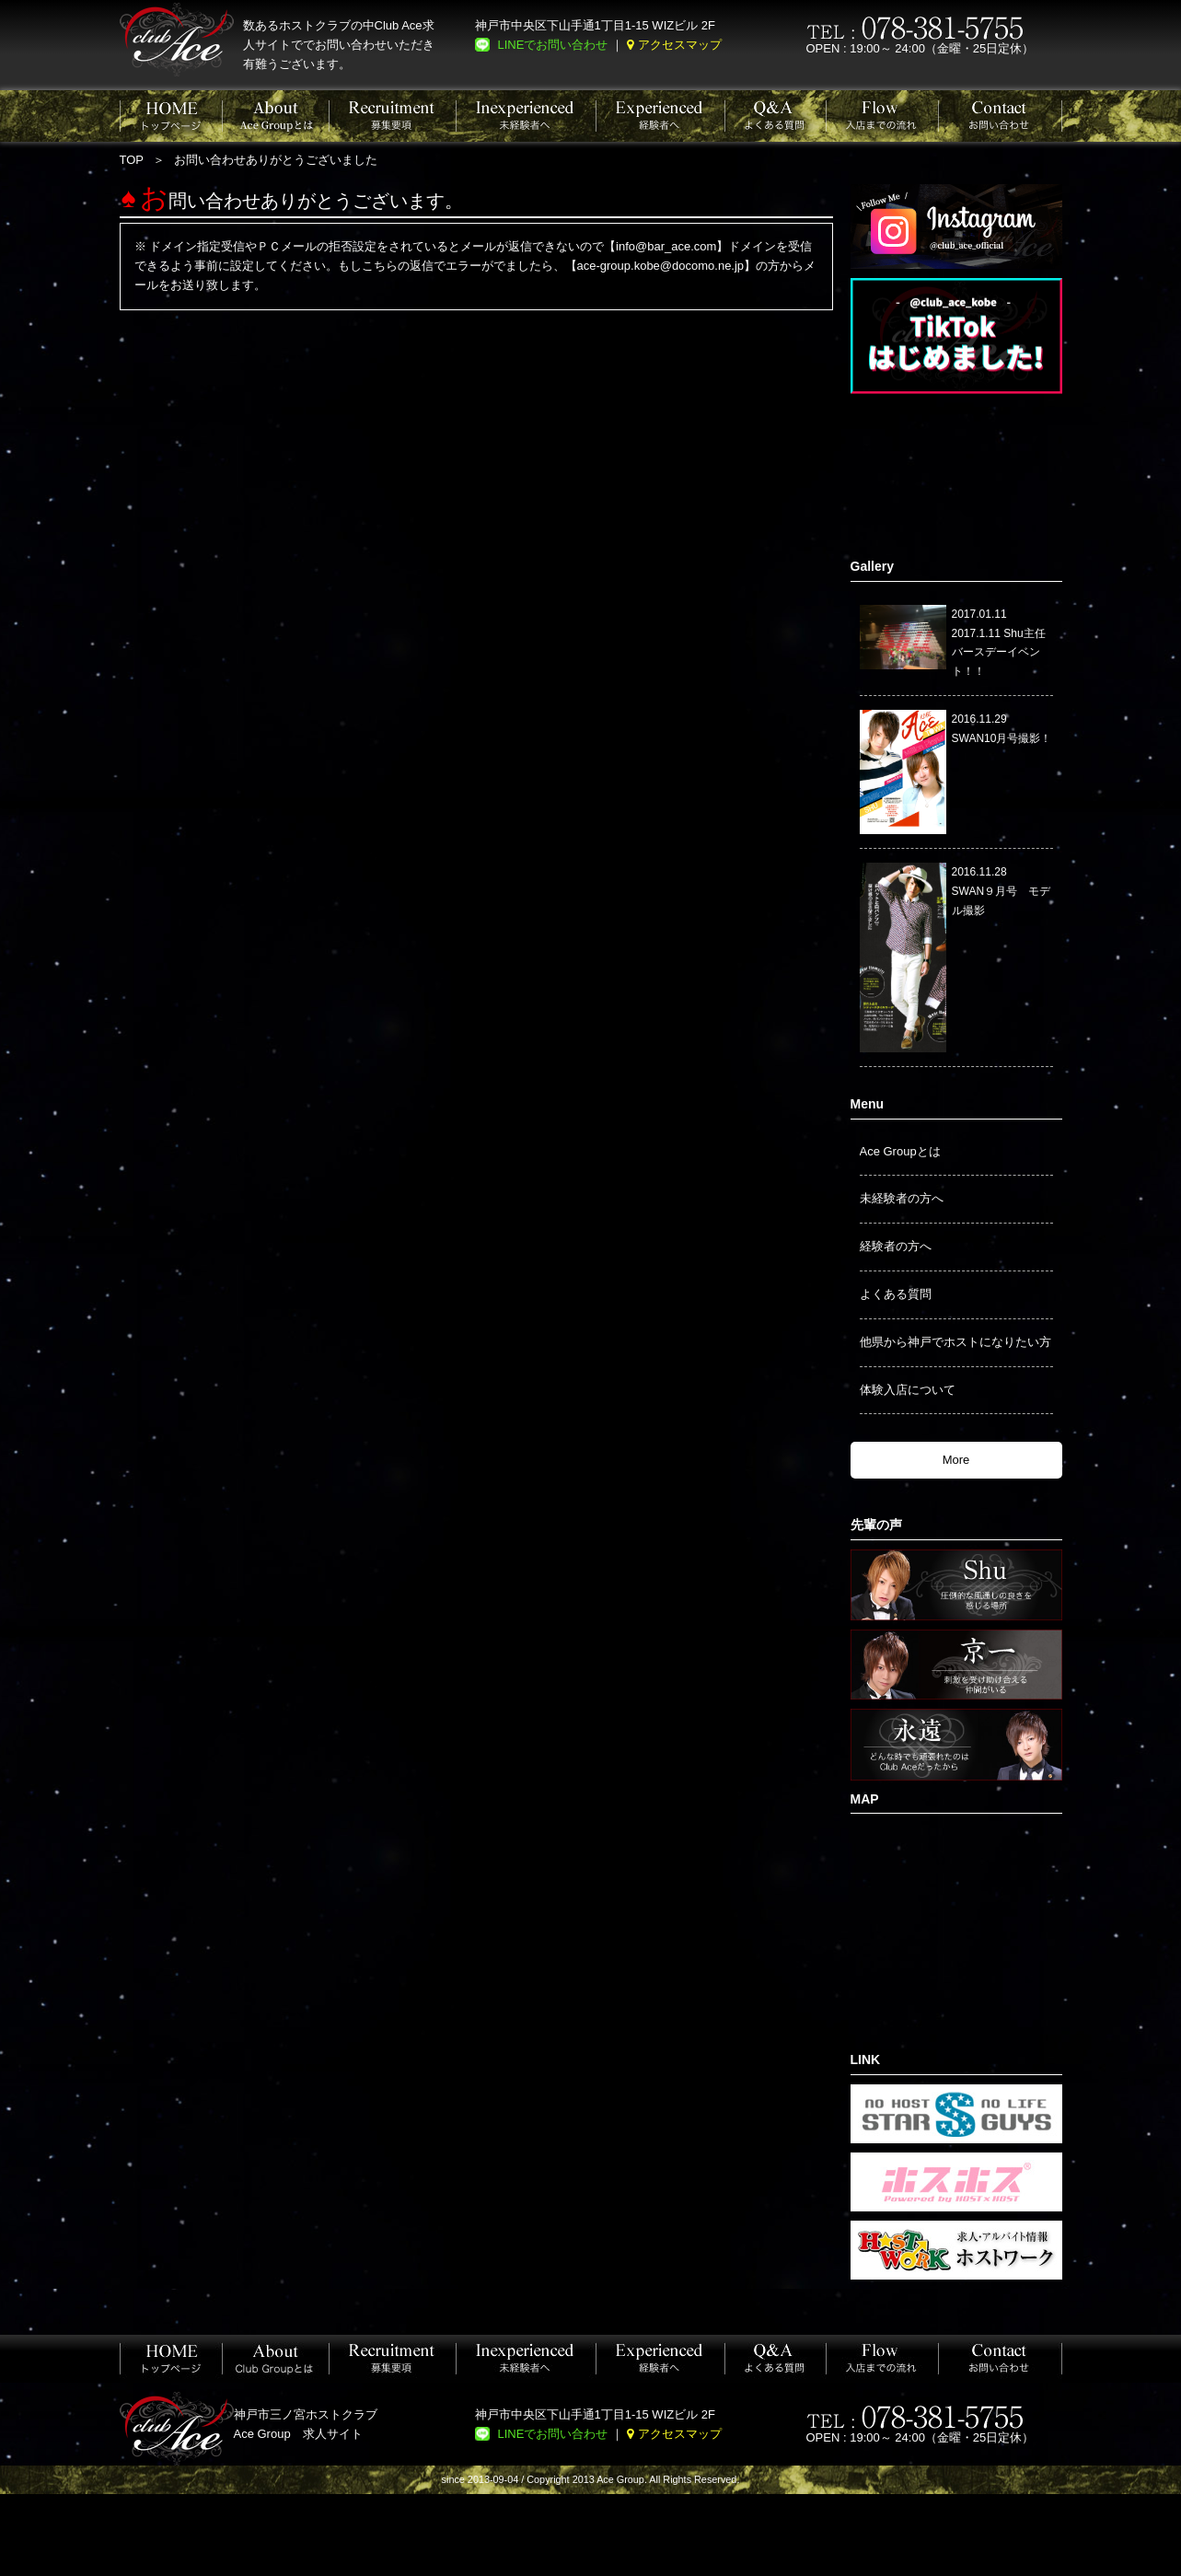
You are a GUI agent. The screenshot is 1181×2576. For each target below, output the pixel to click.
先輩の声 (876, 1524)
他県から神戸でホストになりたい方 (955, 1342)
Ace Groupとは (900, 1151)
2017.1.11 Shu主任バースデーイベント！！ (999, 653)
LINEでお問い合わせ (553, 45)
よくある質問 (896, 1294)
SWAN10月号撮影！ (1002, 738)
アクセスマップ (680, 45)
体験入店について (907, 1390)
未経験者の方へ (902, 1198)
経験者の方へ (896, 1246)
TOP (132, 160)
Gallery (872, 566)
